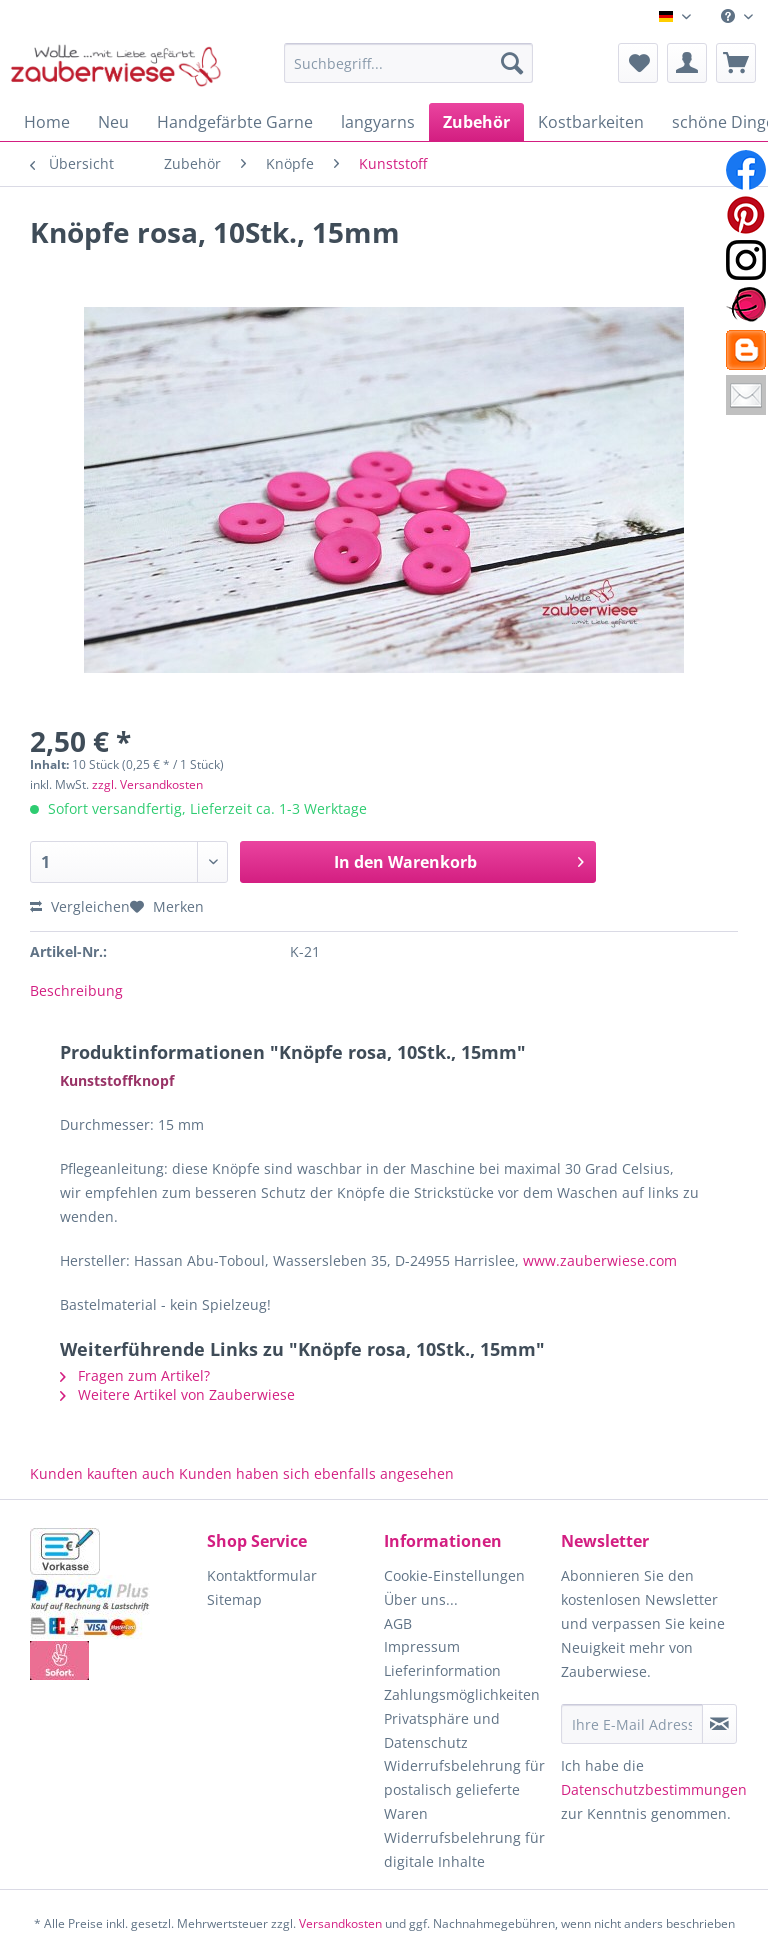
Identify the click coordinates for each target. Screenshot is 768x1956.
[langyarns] (378, 122)
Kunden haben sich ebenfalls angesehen (316, 1473)
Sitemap (234, 1599)
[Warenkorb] (736, 63)
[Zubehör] (476, 122)
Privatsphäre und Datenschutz (442, 1730)
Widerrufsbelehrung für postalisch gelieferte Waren (464, 1789)
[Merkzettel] (638, 63)
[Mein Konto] (687, 63)
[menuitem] (737, 16)
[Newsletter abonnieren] (719, 1724)
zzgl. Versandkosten (147, 784)
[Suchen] (512, 63)
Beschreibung (76, 990)
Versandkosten (340, 1923)
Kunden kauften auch (102, 1473)
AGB (398, 1623)
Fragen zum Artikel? (135, 1375)
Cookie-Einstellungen (454, 1575)
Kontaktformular (262, 1575)
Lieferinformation (442, 1670)
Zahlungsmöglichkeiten (462, 1694)
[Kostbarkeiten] (591, 122)
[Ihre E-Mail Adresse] (632, 1724)
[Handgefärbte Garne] (235, 122)
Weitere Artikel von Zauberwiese (177, 1394)
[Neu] (113, 122)
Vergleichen (80, 906)
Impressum (422, 1646)
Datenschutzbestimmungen (654, 1789)
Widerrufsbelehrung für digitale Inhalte (464, 1849)
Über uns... (421, 1599)
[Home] (47, 122)
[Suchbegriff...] (409, 63)
